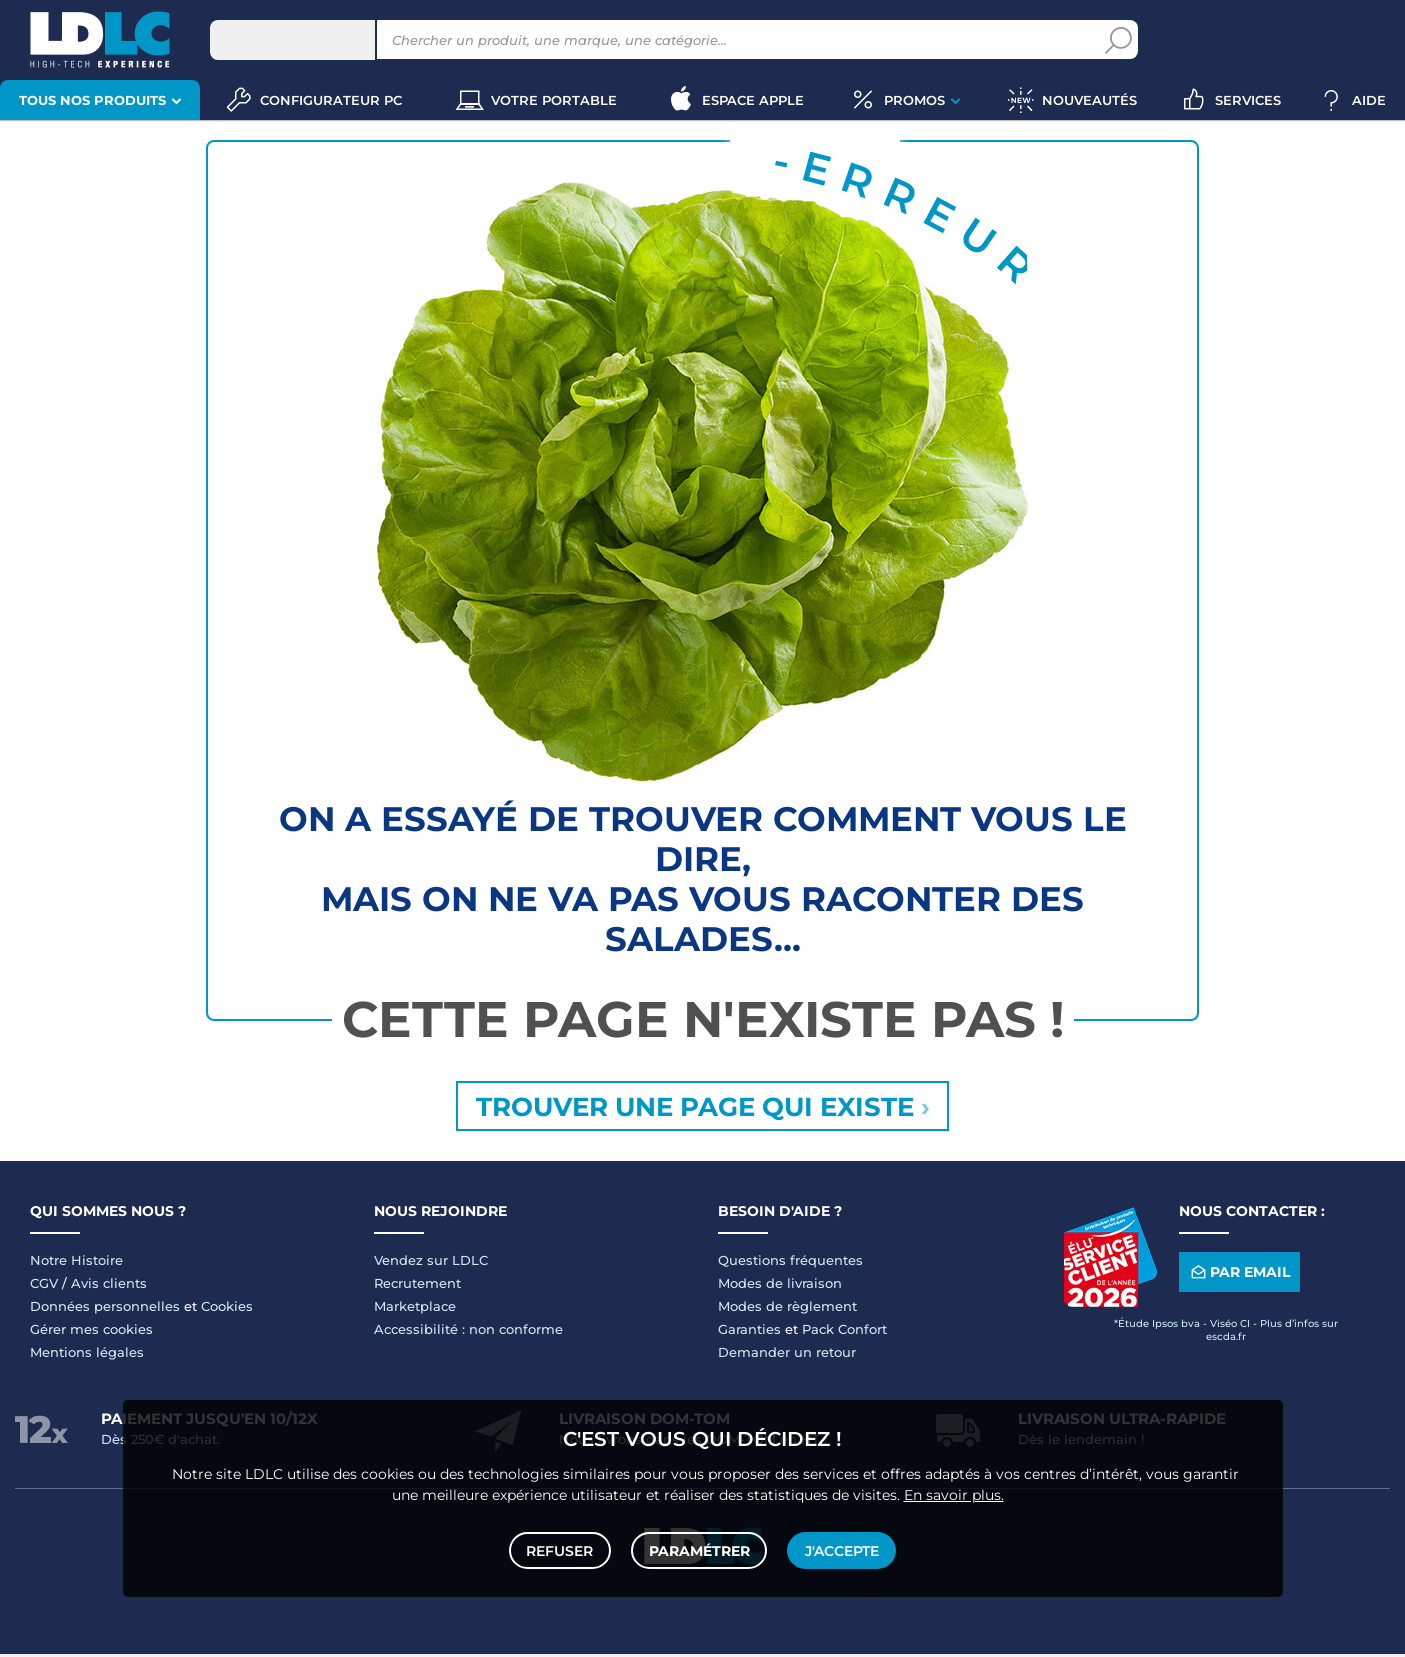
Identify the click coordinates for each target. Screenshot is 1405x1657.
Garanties (749, 1332)
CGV (44, 1286)
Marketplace (415, 1309)
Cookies (227, 1309)
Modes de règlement (787, 1309)
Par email (1239, 1275)
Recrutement (417, 1286)
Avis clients (109, 1286)
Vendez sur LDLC (431, 1263)
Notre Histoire (76, 1263)
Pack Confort (844, 1332)
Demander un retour (787, 1355)
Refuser (561, 1549)
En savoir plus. (954, 1492)
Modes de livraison (780, 1286)
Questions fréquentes (790, 1263)
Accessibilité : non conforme (468, 1332)
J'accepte (841, 1549)
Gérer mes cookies (91, 1332)
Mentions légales (87, 1355)
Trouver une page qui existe (703, 1108)
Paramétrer (699, 1549)
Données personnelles (105, 1309)
